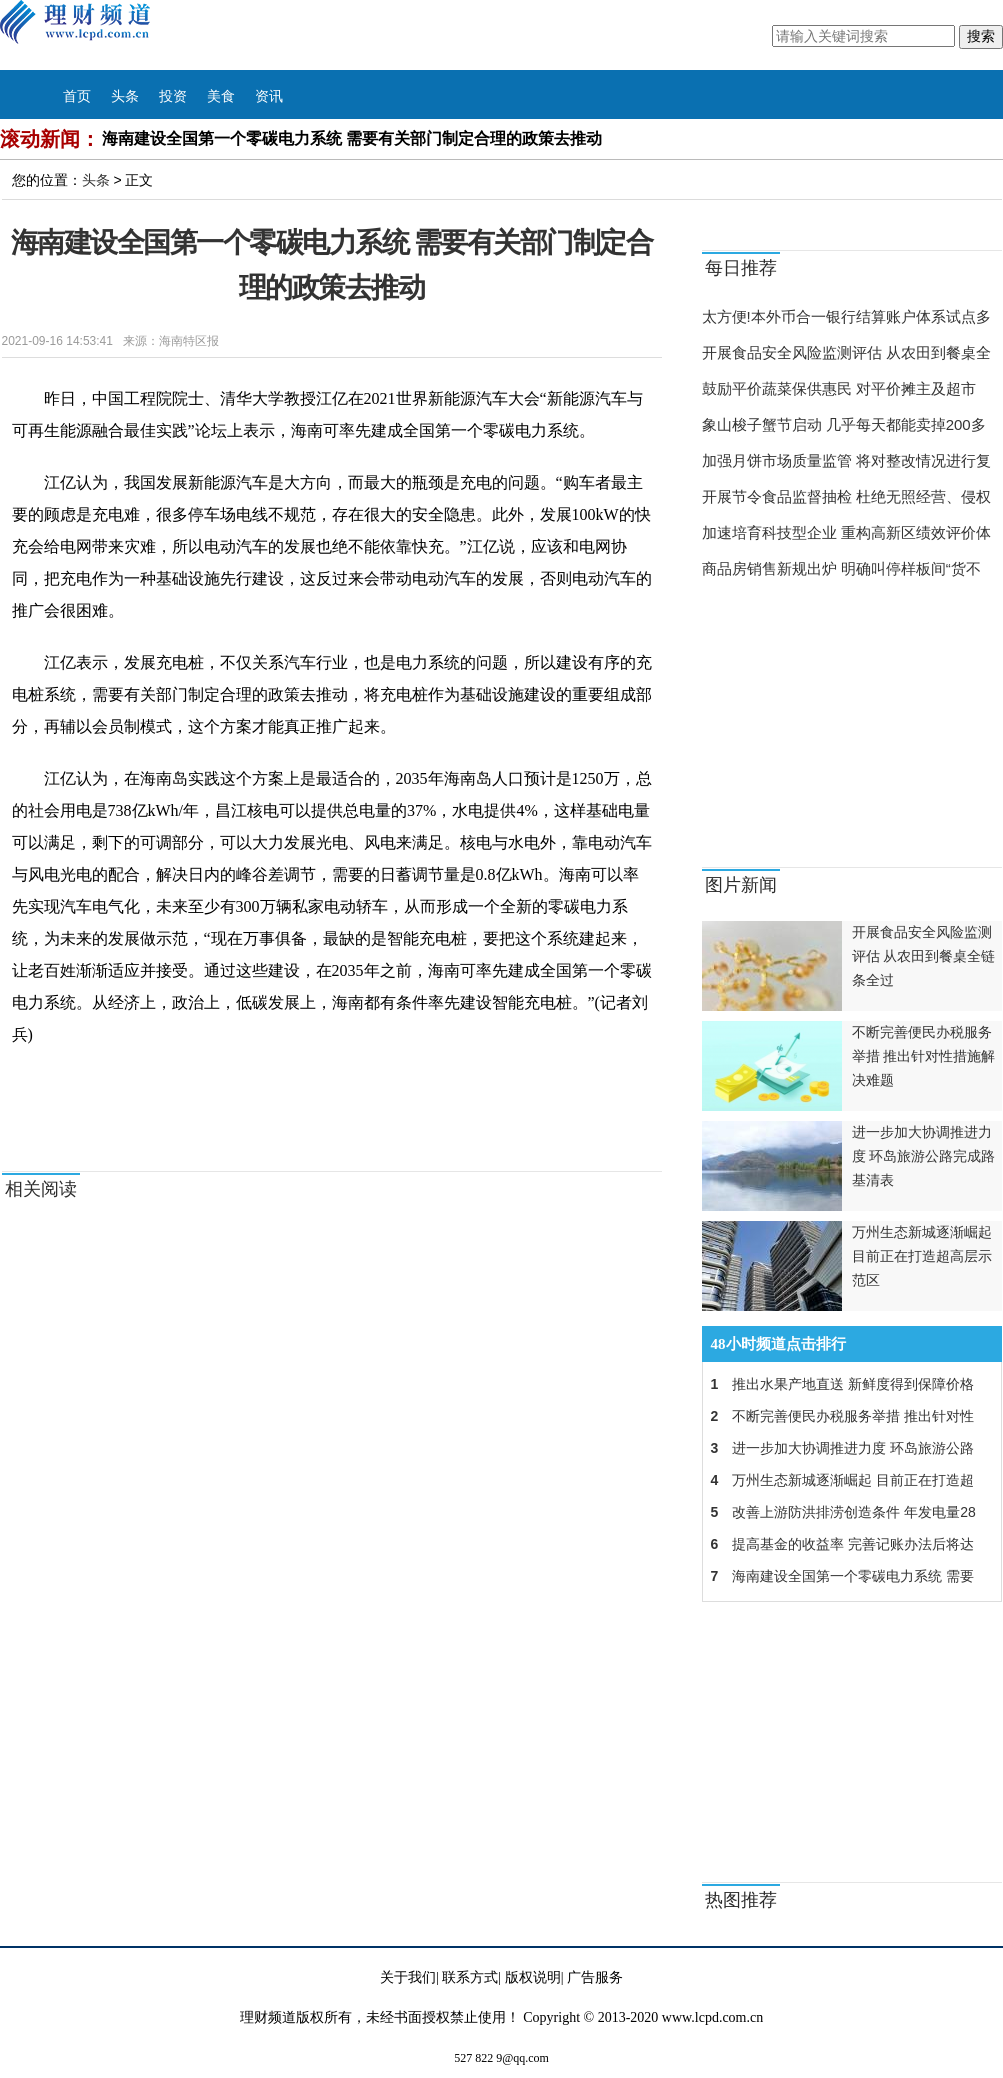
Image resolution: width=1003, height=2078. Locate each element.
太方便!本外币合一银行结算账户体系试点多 (846, 316)
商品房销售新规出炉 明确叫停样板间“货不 (841, 568)
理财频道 (95, 35)
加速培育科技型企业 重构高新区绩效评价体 (846, 532)
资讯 (269, 96)
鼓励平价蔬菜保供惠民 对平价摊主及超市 (839, 388)
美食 (221, 96)
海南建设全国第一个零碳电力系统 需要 (839, 1576)
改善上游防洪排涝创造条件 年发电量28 (839, 1512)
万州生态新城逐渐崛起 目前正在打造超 (839, 1480)
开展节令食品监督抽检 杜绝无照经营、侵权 (846, 496)
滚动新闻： (50, 139)
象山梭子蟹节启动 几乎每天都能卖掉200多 (844, 424)
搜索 (981, 36)
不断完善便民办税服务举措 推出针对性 (839, 1416)
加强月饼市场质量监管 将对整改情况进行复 (846, 460)
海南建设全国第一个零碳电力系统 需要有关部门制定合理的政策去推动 (352, 138)
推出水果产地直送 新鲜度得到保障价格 (839, 1384)
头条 (125, 96)
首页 (77, 96)
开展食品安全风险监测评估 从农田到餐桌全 (846, 352)
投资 (173, 96)
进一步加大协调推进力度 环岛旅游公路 (839, 1448)
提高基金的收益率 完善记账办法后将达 (839, 1544)
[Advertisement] (827, 727)
